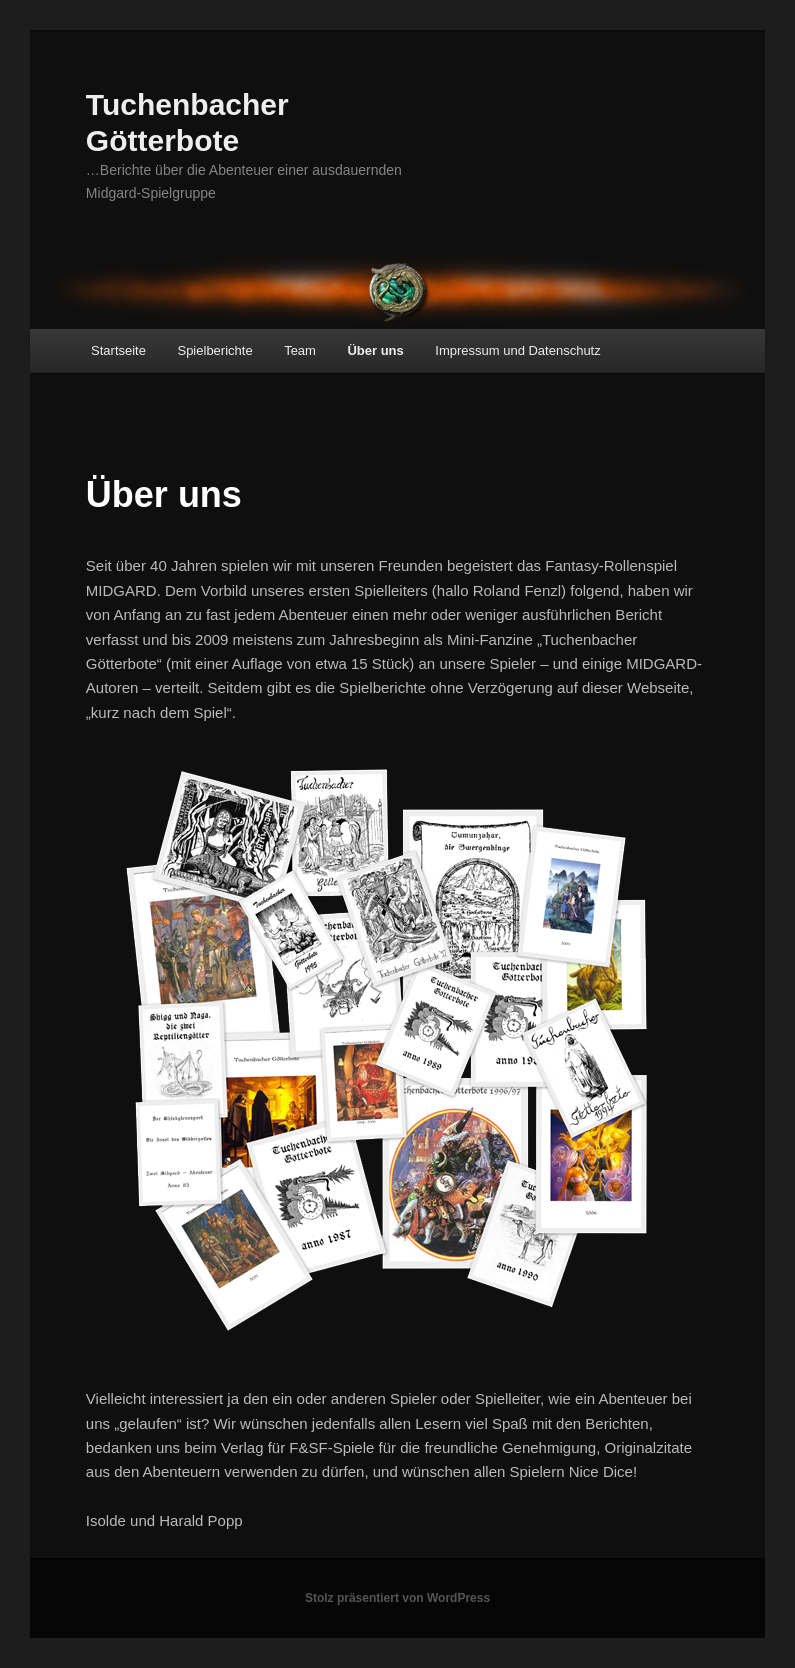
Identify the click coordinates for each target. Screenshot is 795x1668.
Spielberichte (214, 350)
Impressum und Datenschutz (517, 350)
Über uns (375, 350)
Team (300, 350)
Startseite (118, 350)
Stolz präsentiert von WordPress (397, 1598)
